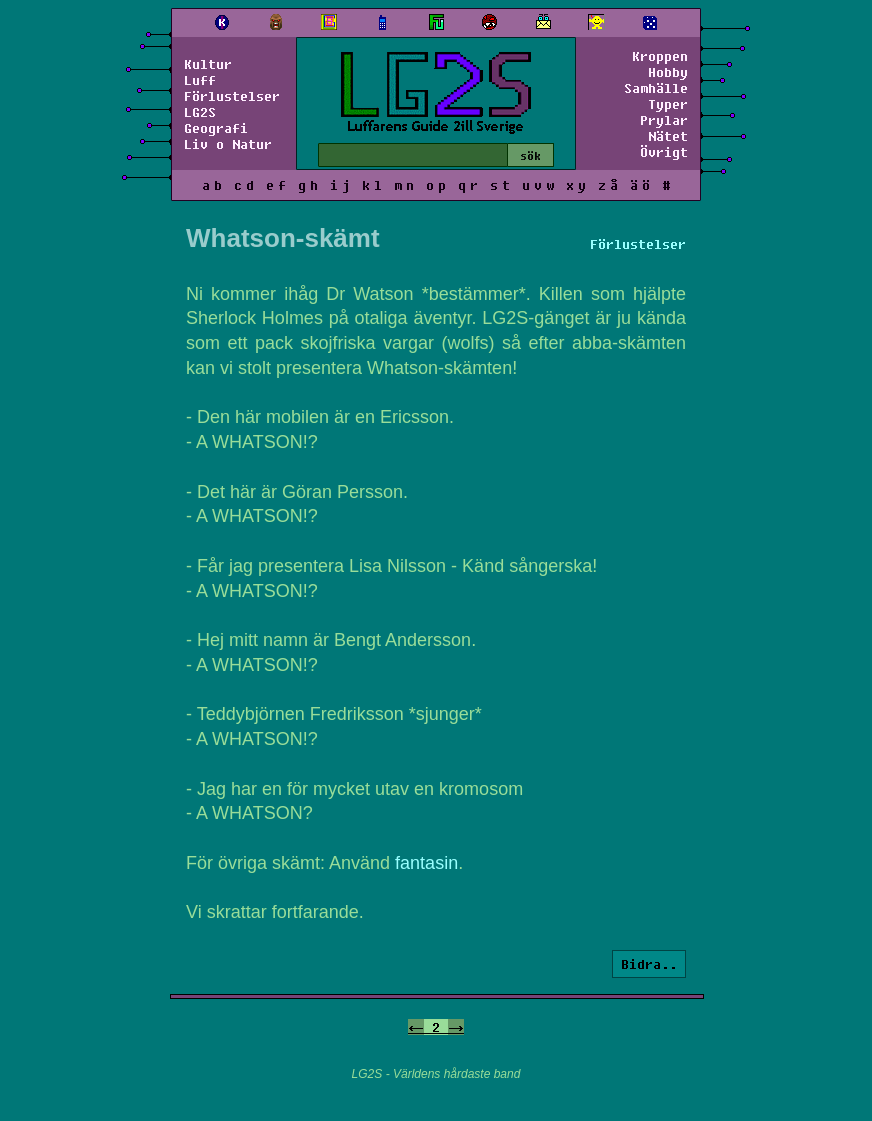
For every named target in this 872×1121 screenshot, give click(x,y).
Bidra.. (649, 964)
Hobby (668, 72)
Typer (668, 104)
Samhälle (656, 88)
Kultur (208, 64)
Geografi (216, 128)
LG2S (200, 112)
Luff (200, 80)
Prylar (664, 120)
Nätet (668, 136)
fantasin (426, 863)
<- (416, 1027)
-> (456, 1027)
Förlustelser (232, 96)
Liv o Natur (228, 144)
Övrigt (664, 152)
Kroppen (660, 56)
